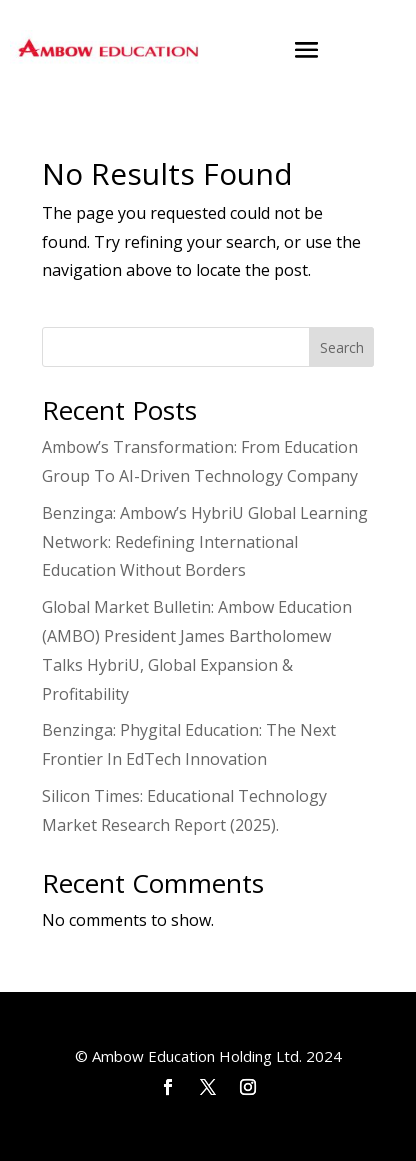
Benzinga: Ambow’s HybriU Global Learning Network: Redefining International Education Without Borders (205, 542)
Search (342, 347)
